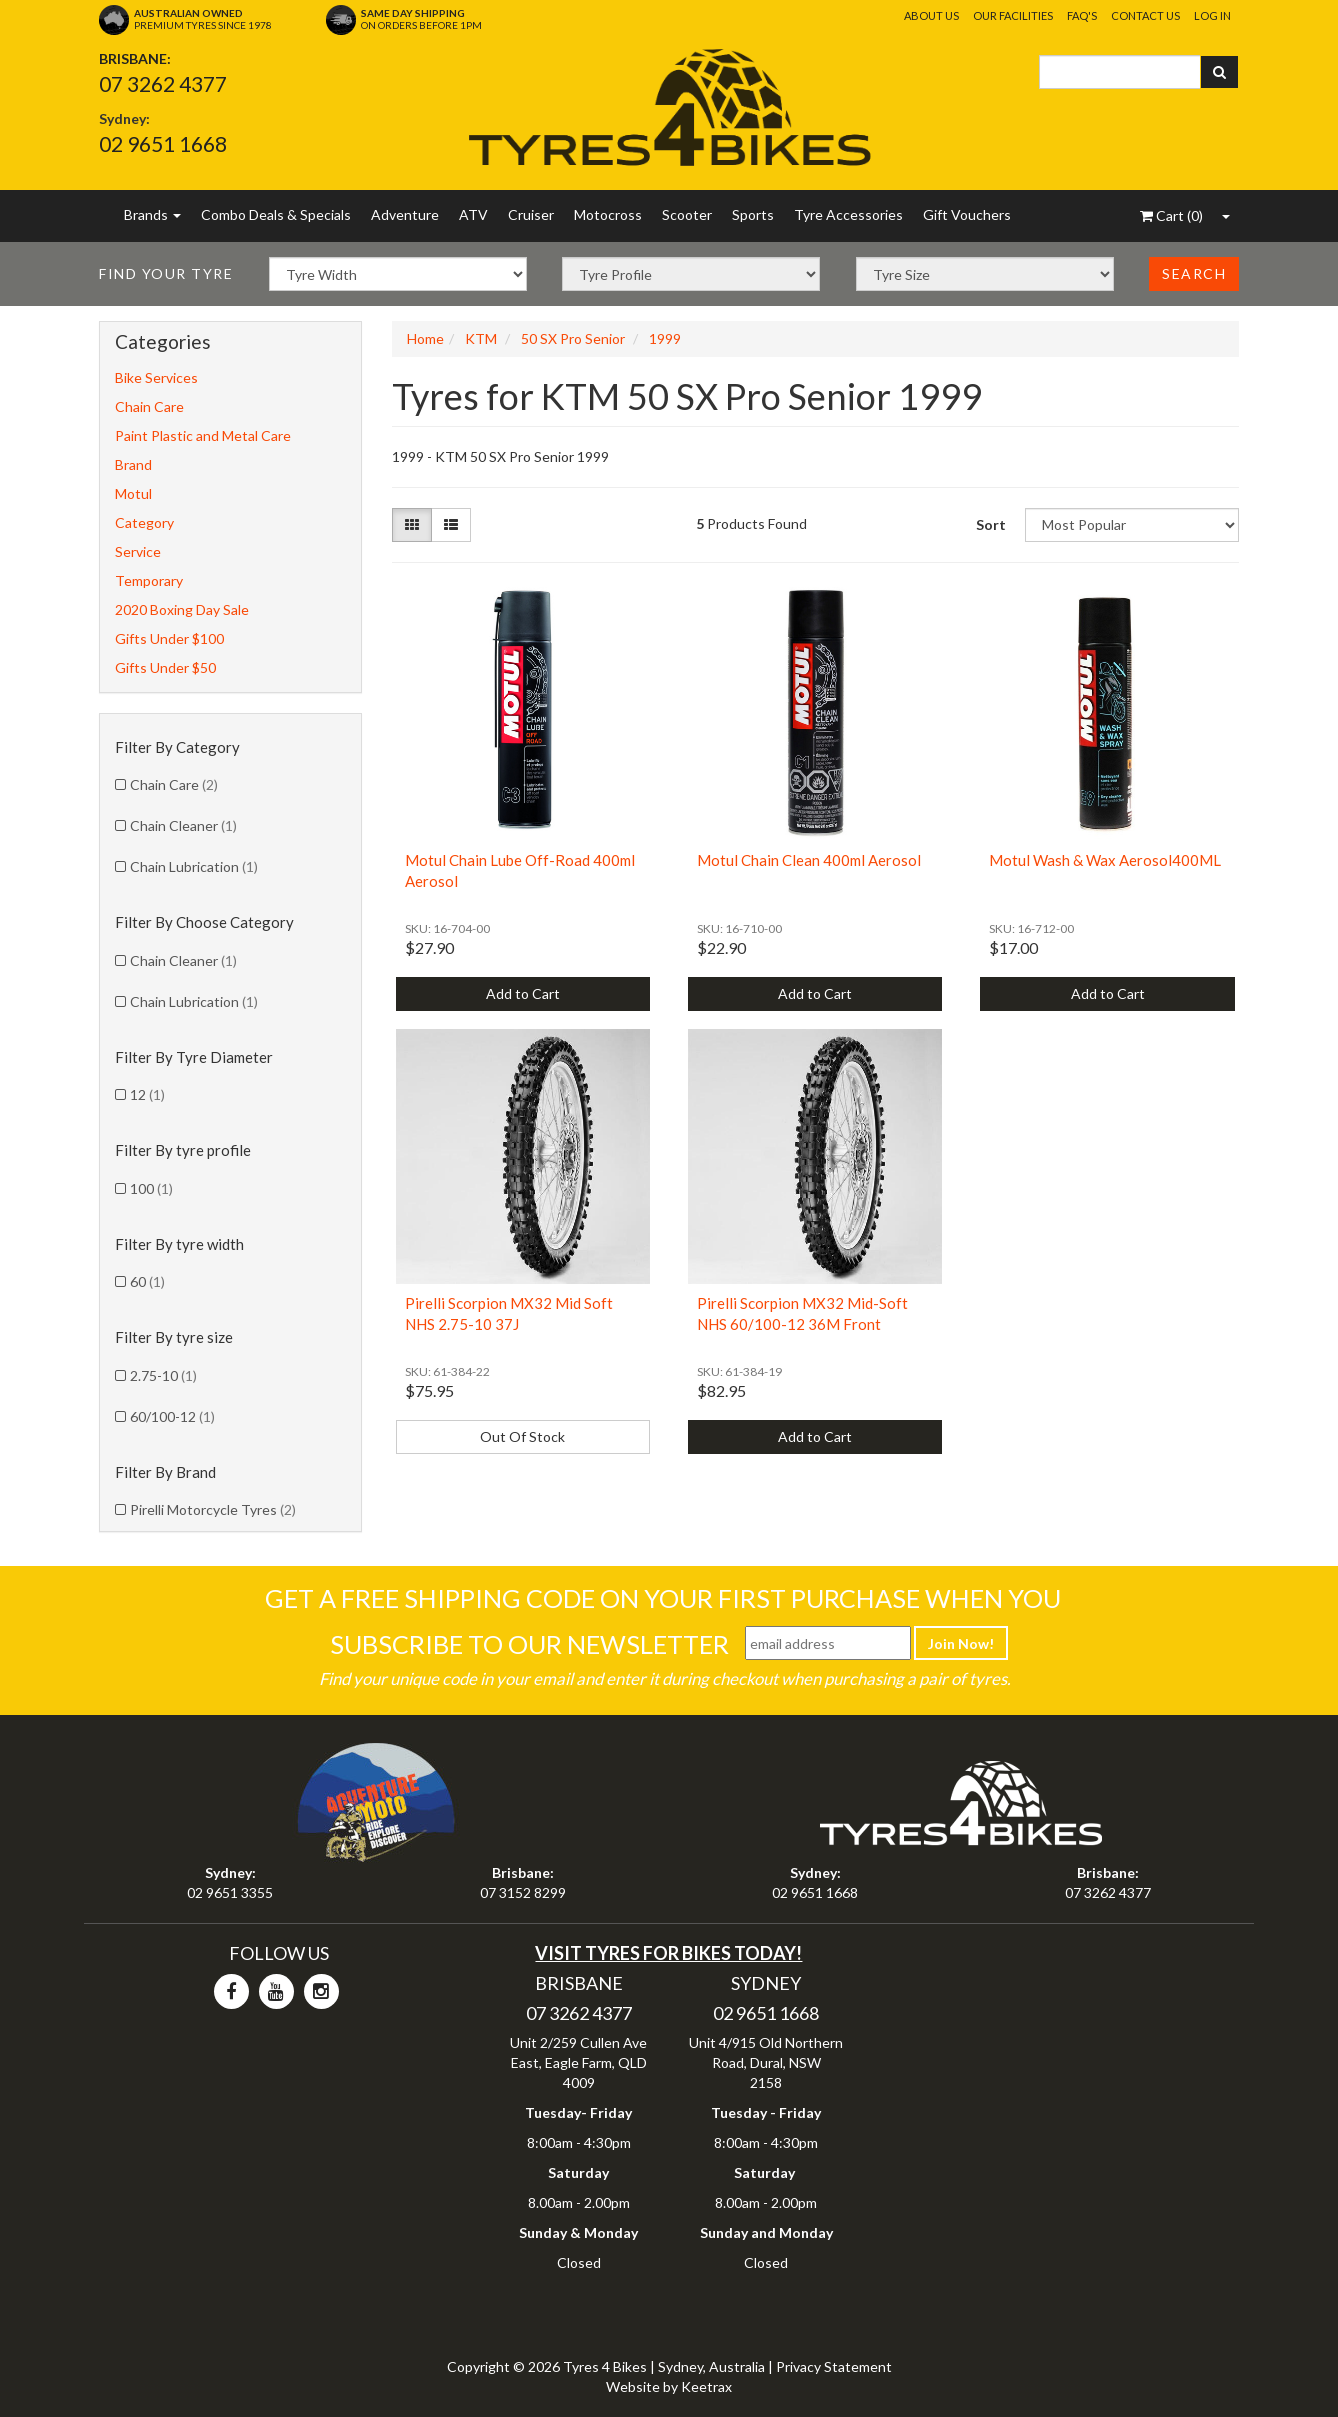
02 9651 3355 (230, 1892)
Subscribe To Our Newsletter (529, 1644)
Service (138, 551)
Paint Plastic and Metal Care (203, 435)
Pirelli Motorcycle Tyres (213, 1509)
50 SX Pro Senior (573, 338)
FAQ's (1082, 15)
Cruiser (531, 214)
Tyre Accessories (848, 214)
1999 (665, 338)
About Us (931, 15)
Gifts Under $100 (169, 638)
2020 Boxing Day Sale (182, 609)
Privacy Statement (834, 2366)
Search (1194, 273)
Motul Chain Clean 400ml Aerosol (809, 860)
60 (147, 1281)
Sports (753, 214)
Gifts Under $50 (165, 667)
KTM (481, 338)
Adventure (405, 214)
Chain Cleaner (183, 825)
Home (425, 338)
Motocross (608, 214)
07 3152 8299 (523, 1892)
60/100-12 (172, 1416)
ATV (473, 214)
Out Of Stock (522, 1436)
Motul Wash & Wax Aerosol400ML (1105, 860)
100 (151, 1188)
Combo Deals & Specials (276, 214)
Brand (133, 464)
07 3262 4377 (163, 83)
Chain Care (149, 406)
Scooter (687, 214)
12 (147, 1094)
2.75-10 (163, 1375)
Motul (133, 493)
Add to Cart (523, 993)
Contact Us (1145, 15)
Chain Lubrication (194, 866)
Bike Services (156, 377)
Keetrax (706, 2386)
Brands (152, 214)
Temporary (149, 580)
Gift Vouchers (967, 214)
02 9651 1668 (163, 143)
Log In (1212, 15)
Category (144, 522)
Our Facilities (1013, 15)
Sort (991, 524)
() (1171, 215)
